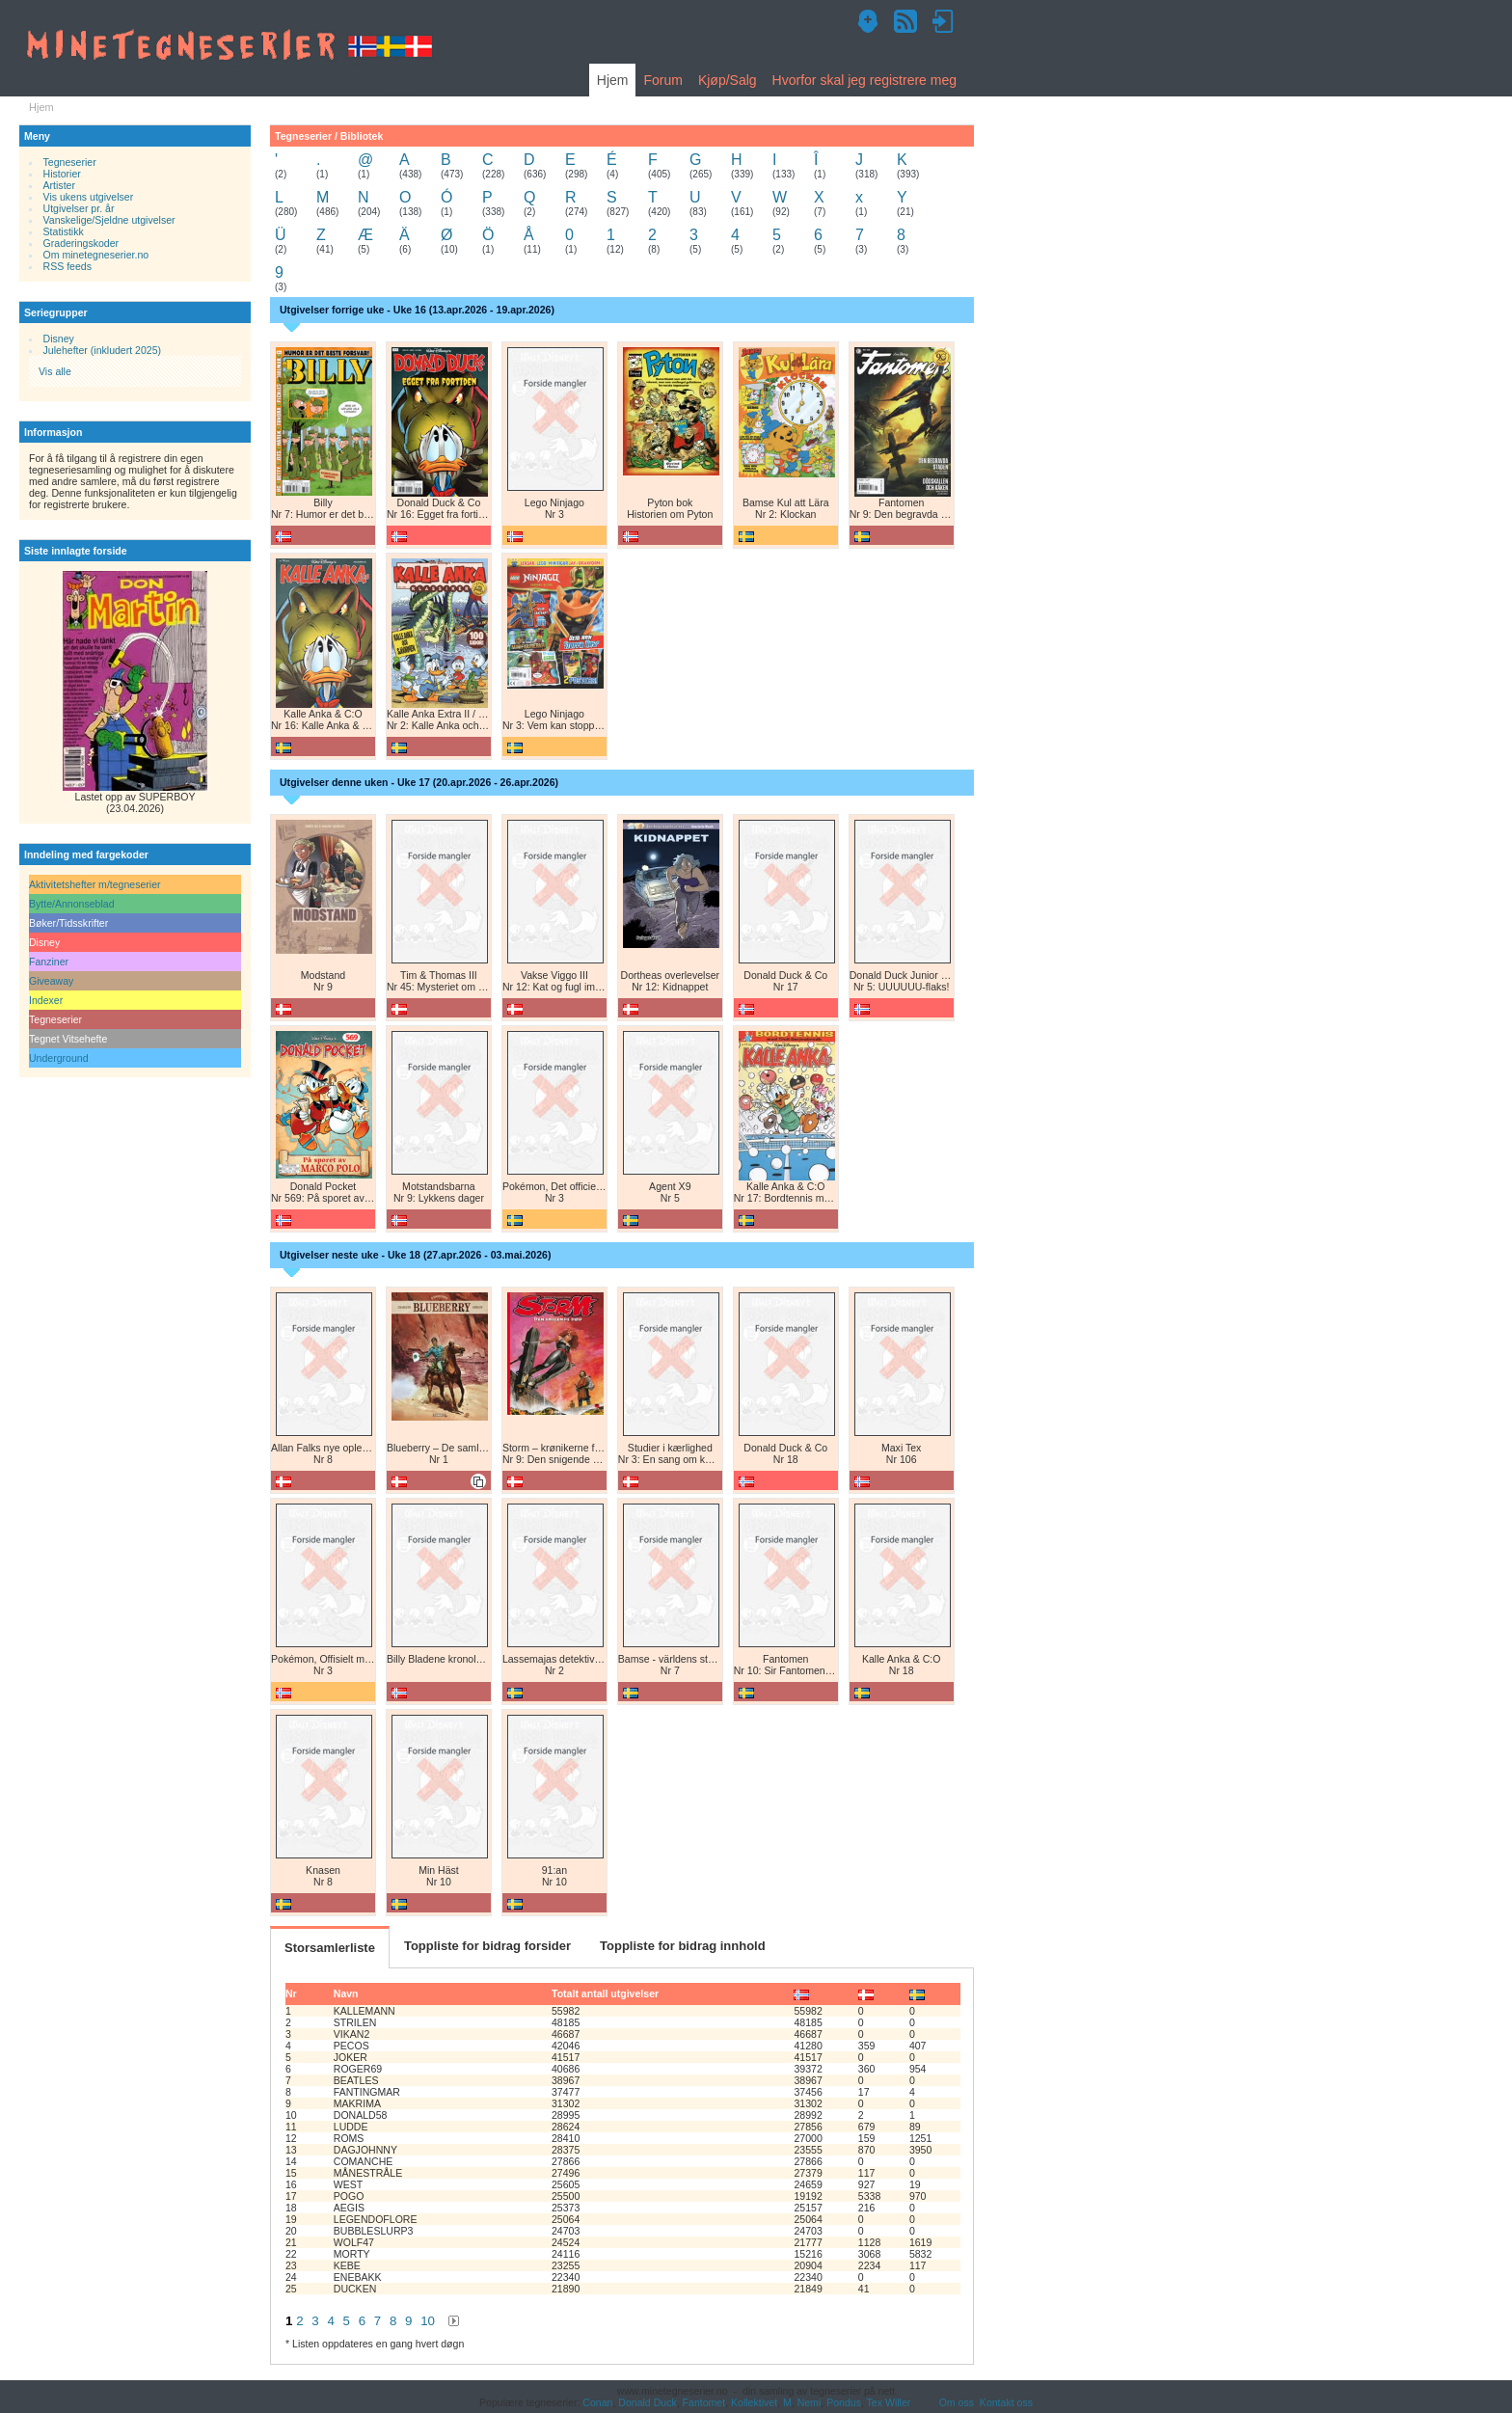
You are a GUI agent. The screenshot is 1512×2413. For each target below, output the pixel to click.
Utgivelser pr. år (79, 208)
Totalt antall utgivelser (605, 1993)
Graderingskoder (81, 243)
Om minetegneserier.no (96, 254)
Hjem (613, 80)
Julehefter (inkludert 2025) (102, 350)
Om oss (956, 2402)
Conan (597, 2402)
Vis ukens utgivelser (88, 197)
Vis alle (55, 371)
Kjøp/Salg (727, 80)
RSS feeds (67, 266)
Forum (662, 80)
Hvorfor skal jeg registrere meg (864, 80)
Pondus (843, 2402)
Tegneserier (69, 162)
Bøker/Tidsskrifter (68, 923)
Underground (59, 1058)
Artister (59, 185)
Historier (62, 173)
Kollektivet (754, 2402)
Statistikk (63, 231)
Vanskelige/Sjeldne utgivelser (109, 220)
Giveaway (51, 981)
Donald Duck (647, 2402)
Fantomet (704, 2402)
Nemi (809, 2402)
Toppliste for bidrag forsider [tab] (487, 1946)
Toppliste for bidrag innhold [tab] (683, 1946)
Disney (58, 338)
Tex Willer (889, 2402)
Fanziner (48, 961)
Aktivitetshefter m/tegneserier (95, 884)
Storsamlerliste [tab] (329, 1947)
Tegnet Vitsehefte (68, 1038)
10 (427, 2321)
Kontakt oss (1006, 2402)
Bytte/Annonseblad (72, 903)
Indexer (46, 1000)
